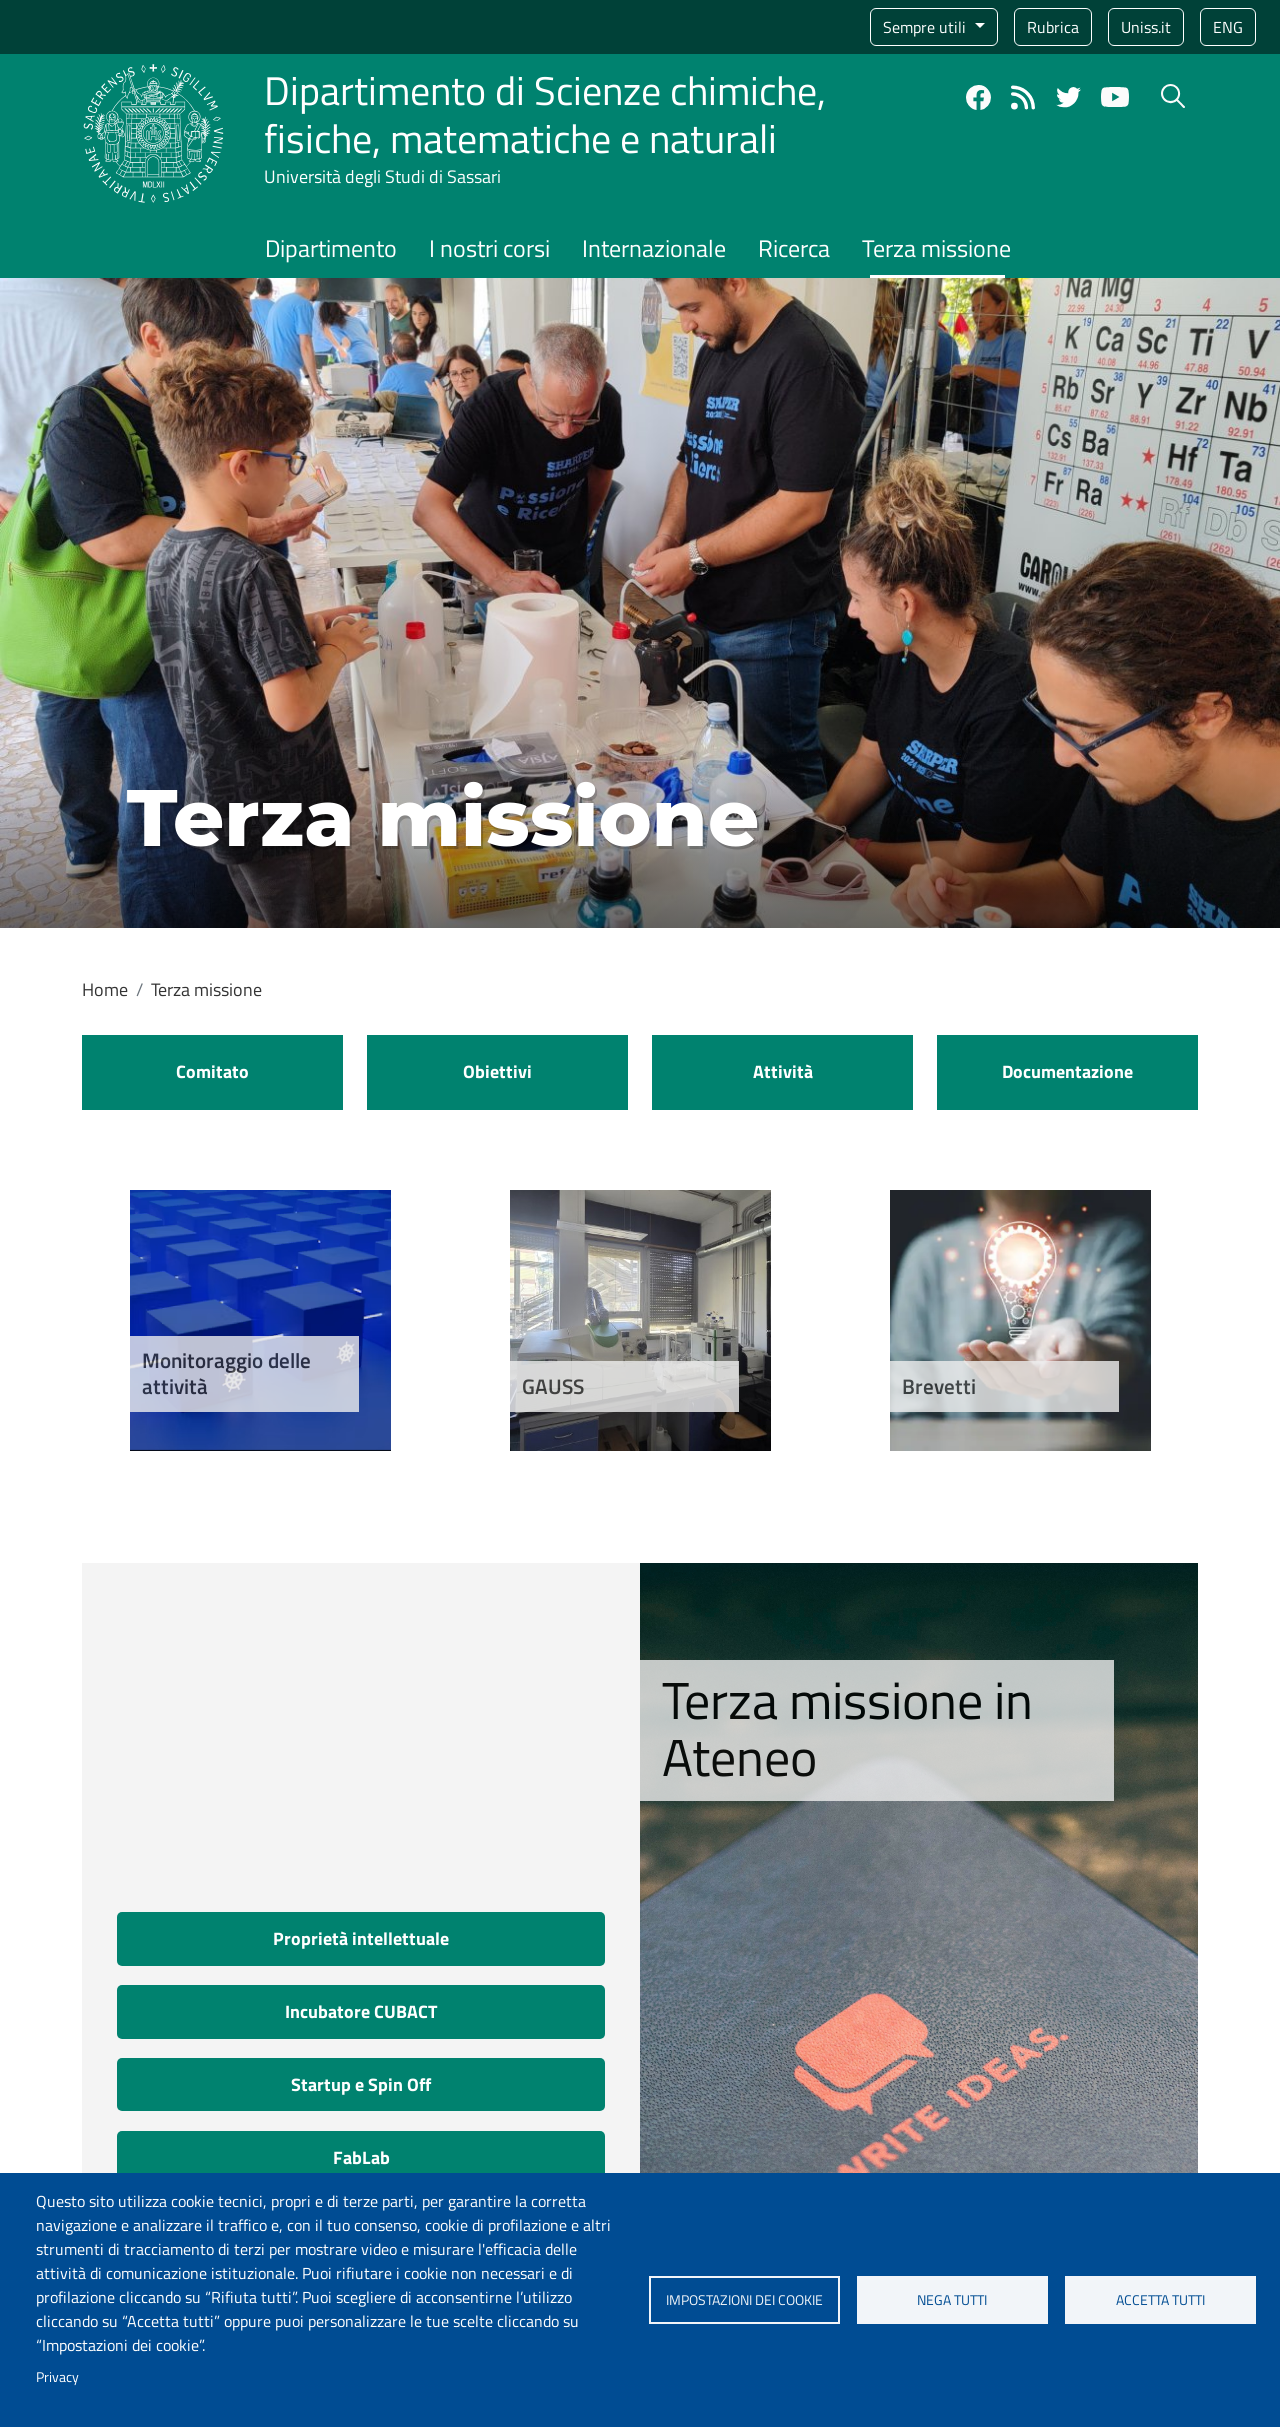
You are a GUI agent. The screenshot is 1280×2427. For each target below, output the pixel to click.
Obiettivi (497, 1071)
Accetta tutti (1160, 2300)
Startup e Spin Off (361, 2084)
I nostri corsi (489, 248)
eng (1228, 27)
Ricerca (794, 248)
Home (105, 989)
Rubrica (1053, 27)
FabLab (361, 2157)
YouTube (1115, 97)
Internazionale (654, 248)
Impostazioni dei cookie (744, 2300)
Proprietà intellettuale (361, 1938)
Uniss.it (1146, 27)
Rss (1023, 97)
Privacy (57, 2377)
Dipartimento (331, 248)
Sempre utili (926, 27)
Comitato (212, 1071)
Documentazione (1067, 1071)
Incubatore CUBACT (361, 2011)
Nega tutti (952, 2300)
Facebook (978, 97)
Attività (783, 1071)
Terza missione (936, 248)
